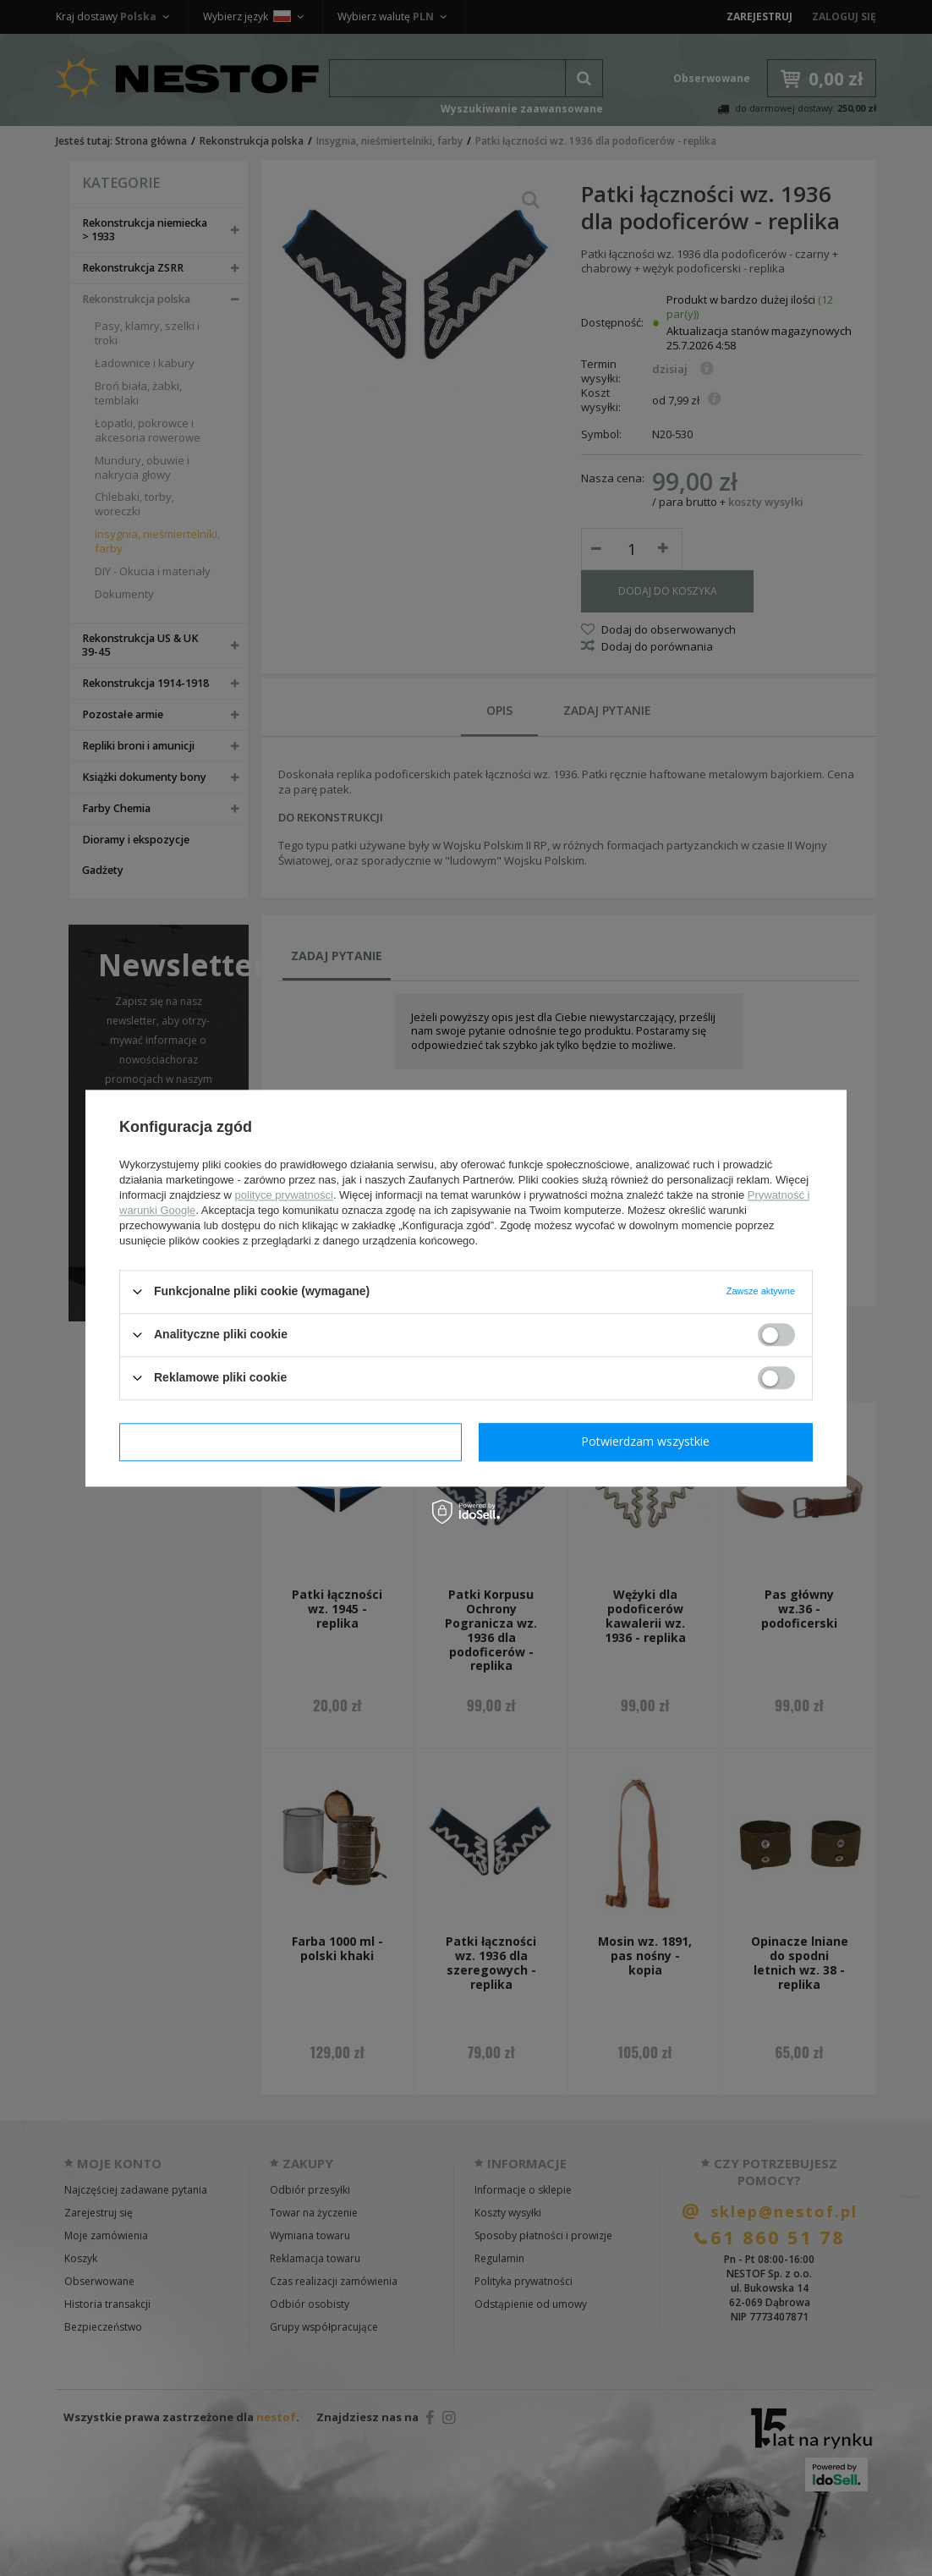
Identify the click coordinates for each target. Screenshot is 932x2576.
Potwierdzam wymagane (290, 1441)
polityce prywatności (284, 1195)
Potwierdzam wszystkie (645, 1441)
